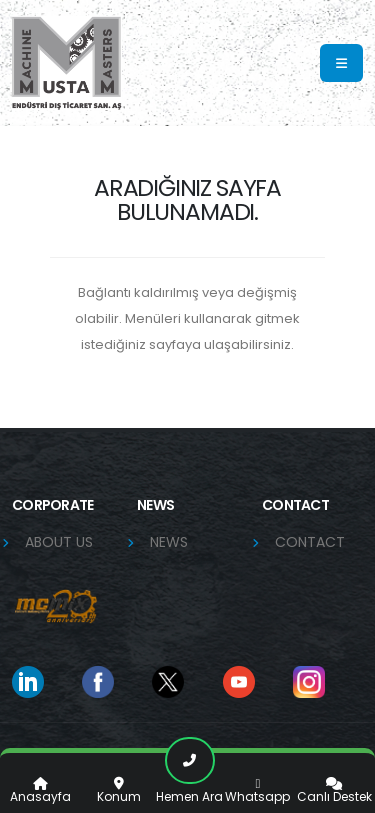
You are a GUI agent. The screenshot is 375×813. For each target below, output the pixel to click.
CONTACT (310, 542)
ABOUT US (59, 542)
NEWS (169, 542)
